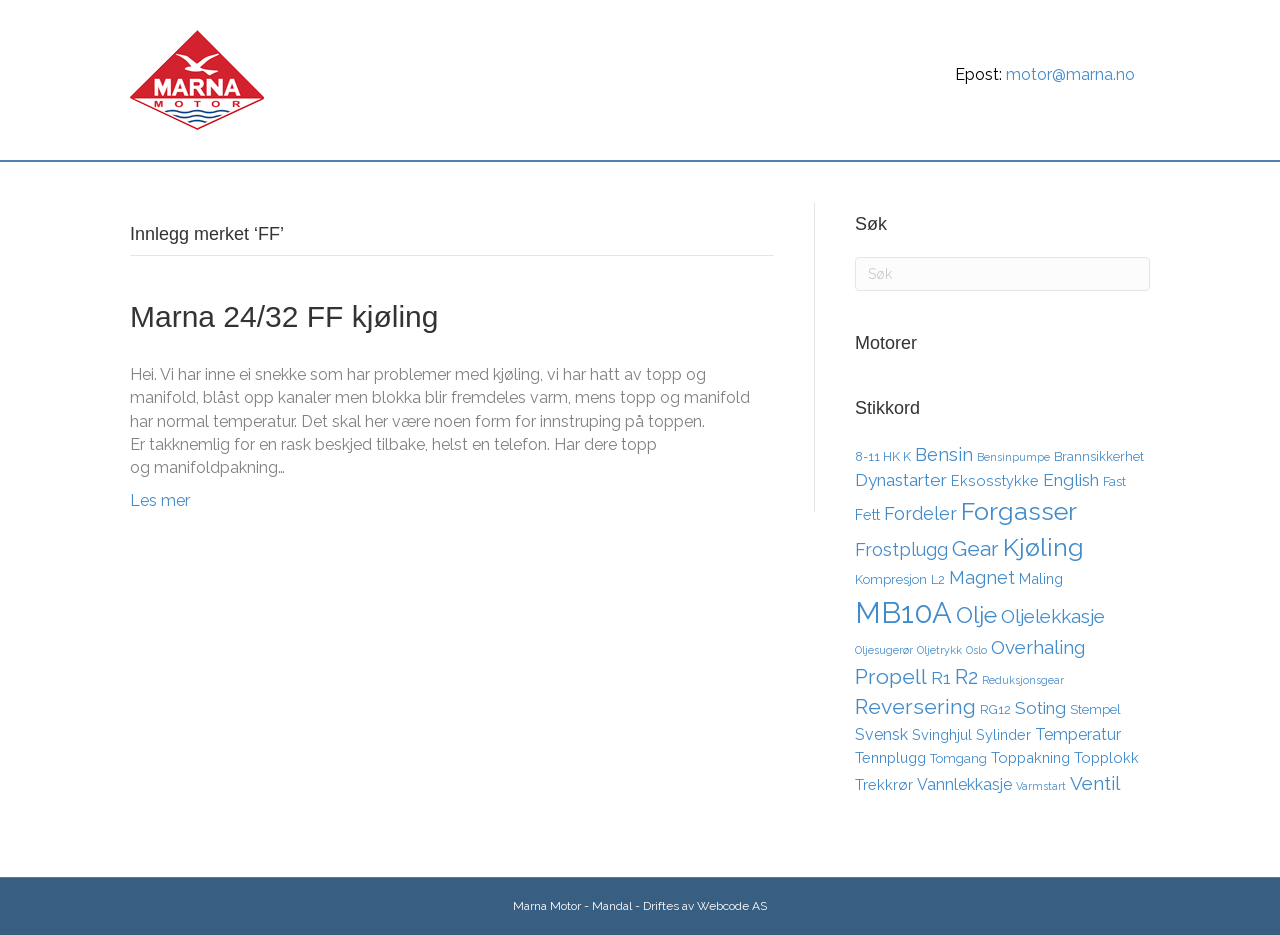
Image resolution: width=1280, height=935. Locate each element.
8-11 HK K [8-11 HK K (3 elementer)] (883, 456)
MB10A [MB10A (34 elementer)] (903, 612)
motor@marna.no (1070, 74)
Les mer (160, 500)
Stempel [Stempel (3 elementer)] (1095, 709)
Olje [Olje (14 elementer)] (976, 614)
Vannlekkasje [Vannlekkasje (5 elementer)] (964, 784)
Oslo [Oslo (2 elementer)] (976, 650)
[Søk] (1132, 184)
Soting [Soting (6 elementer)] (1040, 708)
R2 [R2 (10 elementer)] (966, 677)
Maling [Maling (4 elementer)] (1041, 578)
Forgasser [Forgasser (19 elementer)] (1019, 511)
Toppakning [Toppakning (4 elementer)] (1030, 757)
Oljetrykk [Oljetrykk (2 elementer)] (939, 650)
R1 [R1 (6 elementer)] (941, 678)
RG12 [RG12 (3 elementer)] (995, 709)
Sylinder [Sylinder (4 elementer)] (1003, 734)
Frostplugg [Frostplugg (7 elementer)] (901, 549)
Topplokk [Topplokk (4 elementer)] (1106, 757)
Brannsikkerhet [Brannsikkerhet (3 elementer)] (1099, 456)
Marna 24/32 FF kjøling (284, 316)
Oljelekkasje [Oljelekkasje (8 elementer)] (1053, 616)
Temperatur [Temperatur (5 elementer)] (1078, 734)
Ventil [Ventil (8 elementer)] (1095, 783)
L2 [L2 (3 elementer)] (938, 579)
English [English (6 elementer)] (1071, 480)
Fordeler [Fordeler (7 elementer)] (920, 513)
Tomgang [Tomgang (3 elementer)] (958, 758)
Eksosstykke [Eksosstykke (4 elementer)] (995, 480)
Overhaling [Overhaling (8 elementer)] (1038, 647)
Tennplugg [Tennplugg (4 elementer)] (890, 757)
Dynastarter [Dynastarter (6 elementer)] (901, 480)
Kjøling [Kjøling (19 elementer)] (1043, 547)
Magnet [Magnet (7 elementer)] (982, 577)
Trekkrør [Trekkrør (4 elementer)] (884, 784)
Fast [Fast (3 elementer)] (1114, 481)
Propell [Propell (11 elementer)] (891, 676)
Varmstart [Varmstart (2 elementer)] (1041, 786)
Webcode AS (732, 906)
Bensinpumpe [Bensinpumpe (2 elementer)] (1013, 457)
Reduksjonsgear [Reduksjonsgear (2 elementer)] (1023, 680)
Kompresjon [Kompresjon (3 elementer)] (891, 579)
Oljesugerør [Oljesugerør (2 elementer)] (884, 650)
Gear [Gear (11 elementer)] (975, 548)
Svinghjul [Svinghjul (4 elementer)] (942, 734)
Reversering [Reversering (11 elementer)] (915, 706)
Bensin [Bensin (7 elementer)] (944, 454)
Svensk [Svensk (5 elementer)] (881, 734)
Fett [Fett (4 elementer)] (867, 514)
